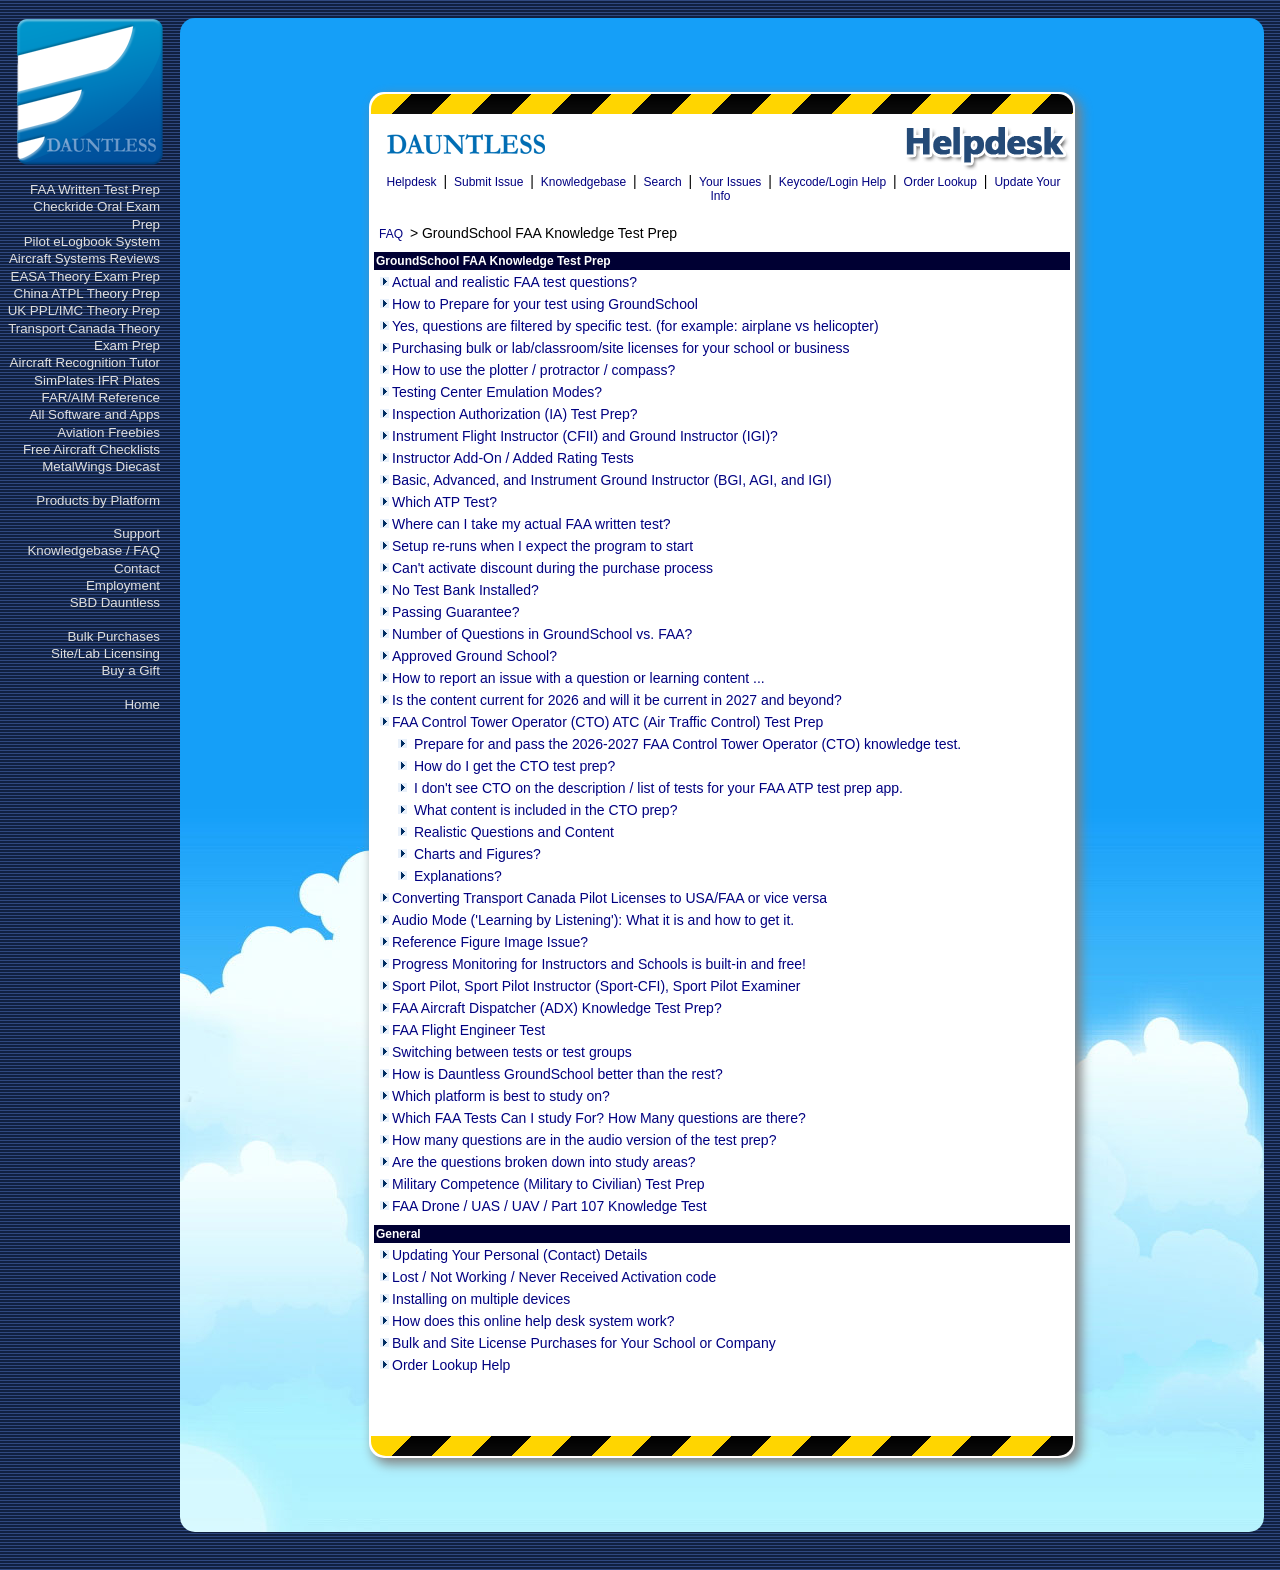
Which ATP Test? (444, 502)
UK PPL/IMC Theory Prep (84, 310)
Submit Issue (488, 182)
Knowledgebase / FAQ (93, 550)
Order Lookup (940, 182)
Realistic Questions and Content (514, 832)
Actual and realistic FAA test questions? (514, 282)
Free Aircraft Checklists (91, 449)
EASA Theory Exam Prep (85, 276)
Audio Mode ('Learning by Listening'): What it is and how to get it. (593, 920)
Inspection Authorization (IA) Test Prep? (515, 414)
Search (663, 182)
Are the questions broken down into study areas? (544, 1162)
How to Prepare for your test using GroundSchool (545, 304)
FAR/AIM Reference (100, 397)
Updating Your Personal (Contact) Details (519, 1255)
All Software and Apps (95, 414)
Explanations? (458, 876)
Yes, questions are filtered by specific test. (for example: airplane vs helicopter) (635, 326)
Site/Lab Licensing (105, 653)
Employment (123, 585)
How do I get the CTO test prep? (514, 766)
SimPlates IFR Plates (97, 380)
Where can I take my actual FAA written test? (531, 524)
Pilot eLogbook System (92, 241)
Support (136, 533)
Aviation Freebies (108, 432)
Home (142, 704)
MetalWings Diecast (101, 466)
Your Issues (730, 182)
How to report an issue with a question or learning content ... (578, 678)
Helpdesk (412, 182)
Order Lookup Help (451, 1365)
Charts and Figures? (477, 854)
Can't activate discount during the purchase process (552, 568)
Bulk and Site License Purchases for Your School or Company (584, 1343)
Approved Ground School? (474, 656)
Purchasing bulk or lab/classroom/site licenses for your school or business (621, 348)
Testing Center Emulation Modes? (497, 392)
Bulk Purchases (113, 636)
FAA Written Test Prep (95, 189)
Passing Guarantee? (456, 612)
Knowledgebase (583, 182)
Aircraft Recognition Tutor (85, 362)
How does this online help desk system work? (533, 1321)
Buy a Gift (130, 670)
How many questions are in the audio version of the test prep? (584, 1140)
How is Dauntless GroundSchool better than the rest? (557, 1074)
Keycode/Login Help (832, 182)
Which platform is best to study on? (501, 1096)
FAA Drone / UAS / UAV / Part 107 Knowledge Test (549, 1206)
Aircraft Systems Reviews (84, 258)
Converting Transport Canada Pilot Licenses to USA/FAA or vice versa (609, 898)
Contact (137, 568)
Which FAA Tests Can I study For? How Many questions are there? (599, 1118)
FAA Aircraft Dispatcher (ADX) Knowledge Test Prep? (557, 1008)
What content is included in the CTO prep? (546, 810)
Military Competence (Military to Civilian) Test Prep (548, 1184)
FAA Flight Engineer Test (468, 1030)
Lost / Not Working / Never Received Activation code (554, 1277)
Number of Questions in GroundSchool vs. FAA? (542, 634)
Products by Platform (98, 500)
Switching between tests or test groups (512, 1052)
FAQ (391, 234)
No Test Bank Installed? (465, 590)
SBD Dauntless (115, 602)
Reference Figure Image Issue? (490, 942)
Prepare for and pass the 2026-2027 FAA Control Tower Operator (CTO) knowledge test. (687, 744)
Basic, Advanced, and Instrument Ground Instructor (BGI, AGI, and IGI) (612, 480)
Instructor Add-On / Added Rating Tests (513, 458)
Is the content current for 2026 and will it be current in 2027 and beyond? (617, 700)
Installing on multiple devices (481, 1299)
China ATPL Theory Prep (87, 293)
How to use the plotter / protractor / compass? (533, 370)
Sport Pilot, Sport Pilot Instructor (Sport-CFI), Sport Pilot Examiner (596, 986)
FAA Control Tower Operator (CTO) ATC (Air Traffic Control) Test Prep (607, 722)
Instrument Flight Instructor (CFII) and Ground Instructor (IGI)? (585, 436)
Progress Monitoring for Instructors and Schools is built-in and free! (599, 964)
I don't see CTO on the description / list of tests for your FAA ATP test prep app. (658, 788)
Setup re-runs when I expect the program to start (542, 546)
